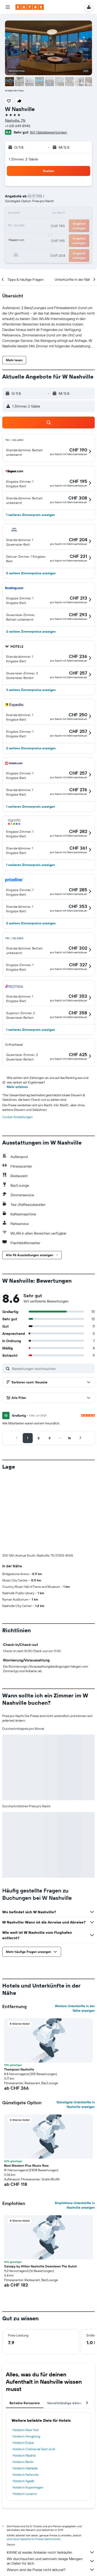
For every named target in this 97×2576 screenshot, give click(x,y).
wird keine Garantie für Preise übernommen (34, 2539)
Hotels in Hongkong (26, 2436)
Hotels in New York (25, 2430)
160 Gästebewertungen (48, 132)
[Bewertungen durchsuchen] (52, 1368)
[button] (8, 7)
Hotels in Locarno (24, 2494)
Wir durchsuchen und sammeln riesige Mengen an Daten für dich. (51, 2561)
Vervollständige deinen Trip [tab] (68, 2403)
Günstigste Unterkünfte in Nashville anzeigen (76, 2104)
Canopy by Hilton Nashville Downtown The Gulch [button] (40, 2266)
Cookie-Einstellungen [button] (17, 1117)
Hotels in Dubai (23, 2443)
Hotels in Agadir (23, 2481)
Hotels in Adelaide (25, 2468)
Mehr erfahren (17, 1087)
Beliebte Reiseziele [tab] (25, 2403)
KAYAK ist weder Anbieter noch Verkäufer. (51, 2552)
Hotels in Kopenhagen (27, 2487)
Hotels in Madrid (23, 2455)
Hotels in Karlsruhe (25, 2475)
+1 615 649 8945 (17, 126)
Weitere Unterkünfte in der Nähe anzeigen (75, 2008)
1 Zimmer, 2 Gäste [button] (23, 159)
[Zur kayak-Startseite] (29, 7)
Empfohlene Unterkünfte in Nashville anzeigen (75, 2205)
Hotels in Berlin (23, 2462)
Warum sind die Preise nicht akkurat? (51, 2569)
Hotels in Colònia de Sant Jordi (33, 2449)
